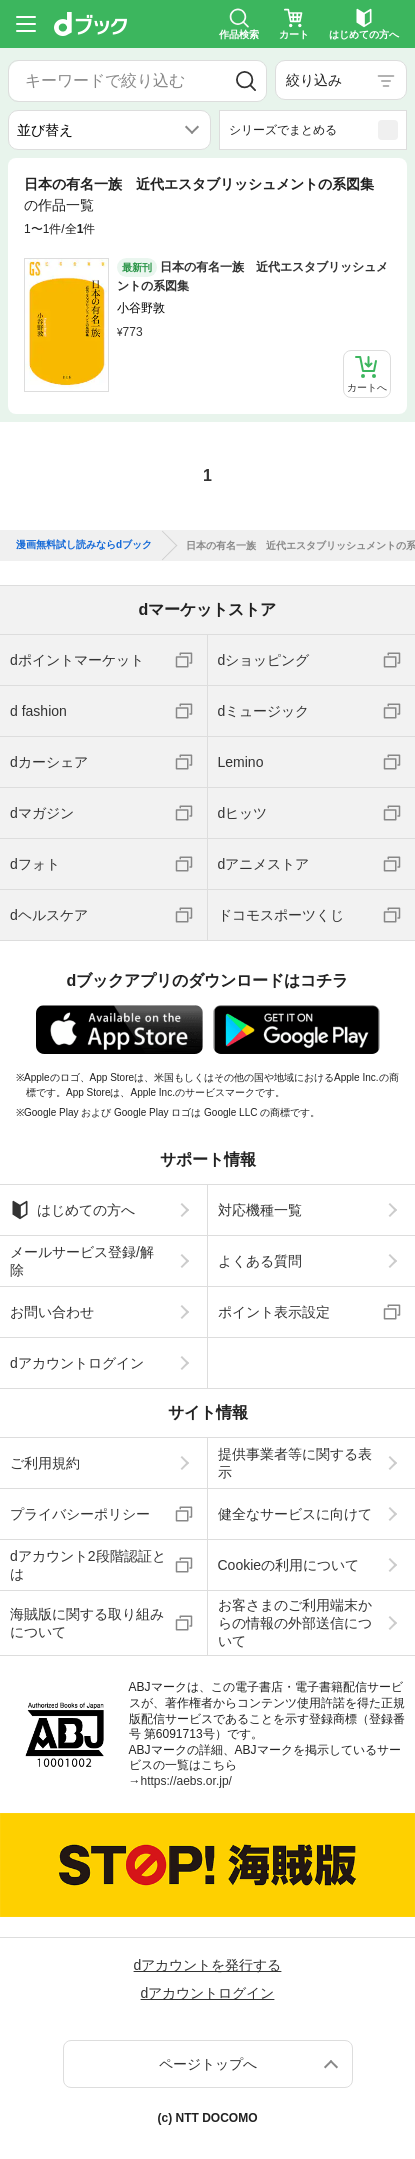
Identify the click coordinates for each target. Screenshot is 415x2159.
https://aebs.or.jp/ (186, 1781)
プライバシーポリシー (80, 1514)
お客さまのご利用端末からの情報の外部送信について (295, 1623)
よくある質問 (260, 1261)
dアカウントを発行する (208, 1965)
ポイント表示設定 (274, 1312)
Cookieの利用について (289, 1565)
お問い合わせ (52, 1312)
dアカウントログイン (77, 1363)
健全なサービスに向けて (295, 1514)
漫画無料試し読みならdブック (84, 545)
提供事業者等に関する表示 (295, 1463)
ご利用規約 (45, 1463)
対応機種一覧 (260, 1210)
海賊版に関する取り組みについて (87, 1623)
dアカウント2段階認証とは (88, 1565)
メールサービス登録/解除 (82, 1261)
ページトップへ (208, 2064)
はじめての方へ (72, 1210)
